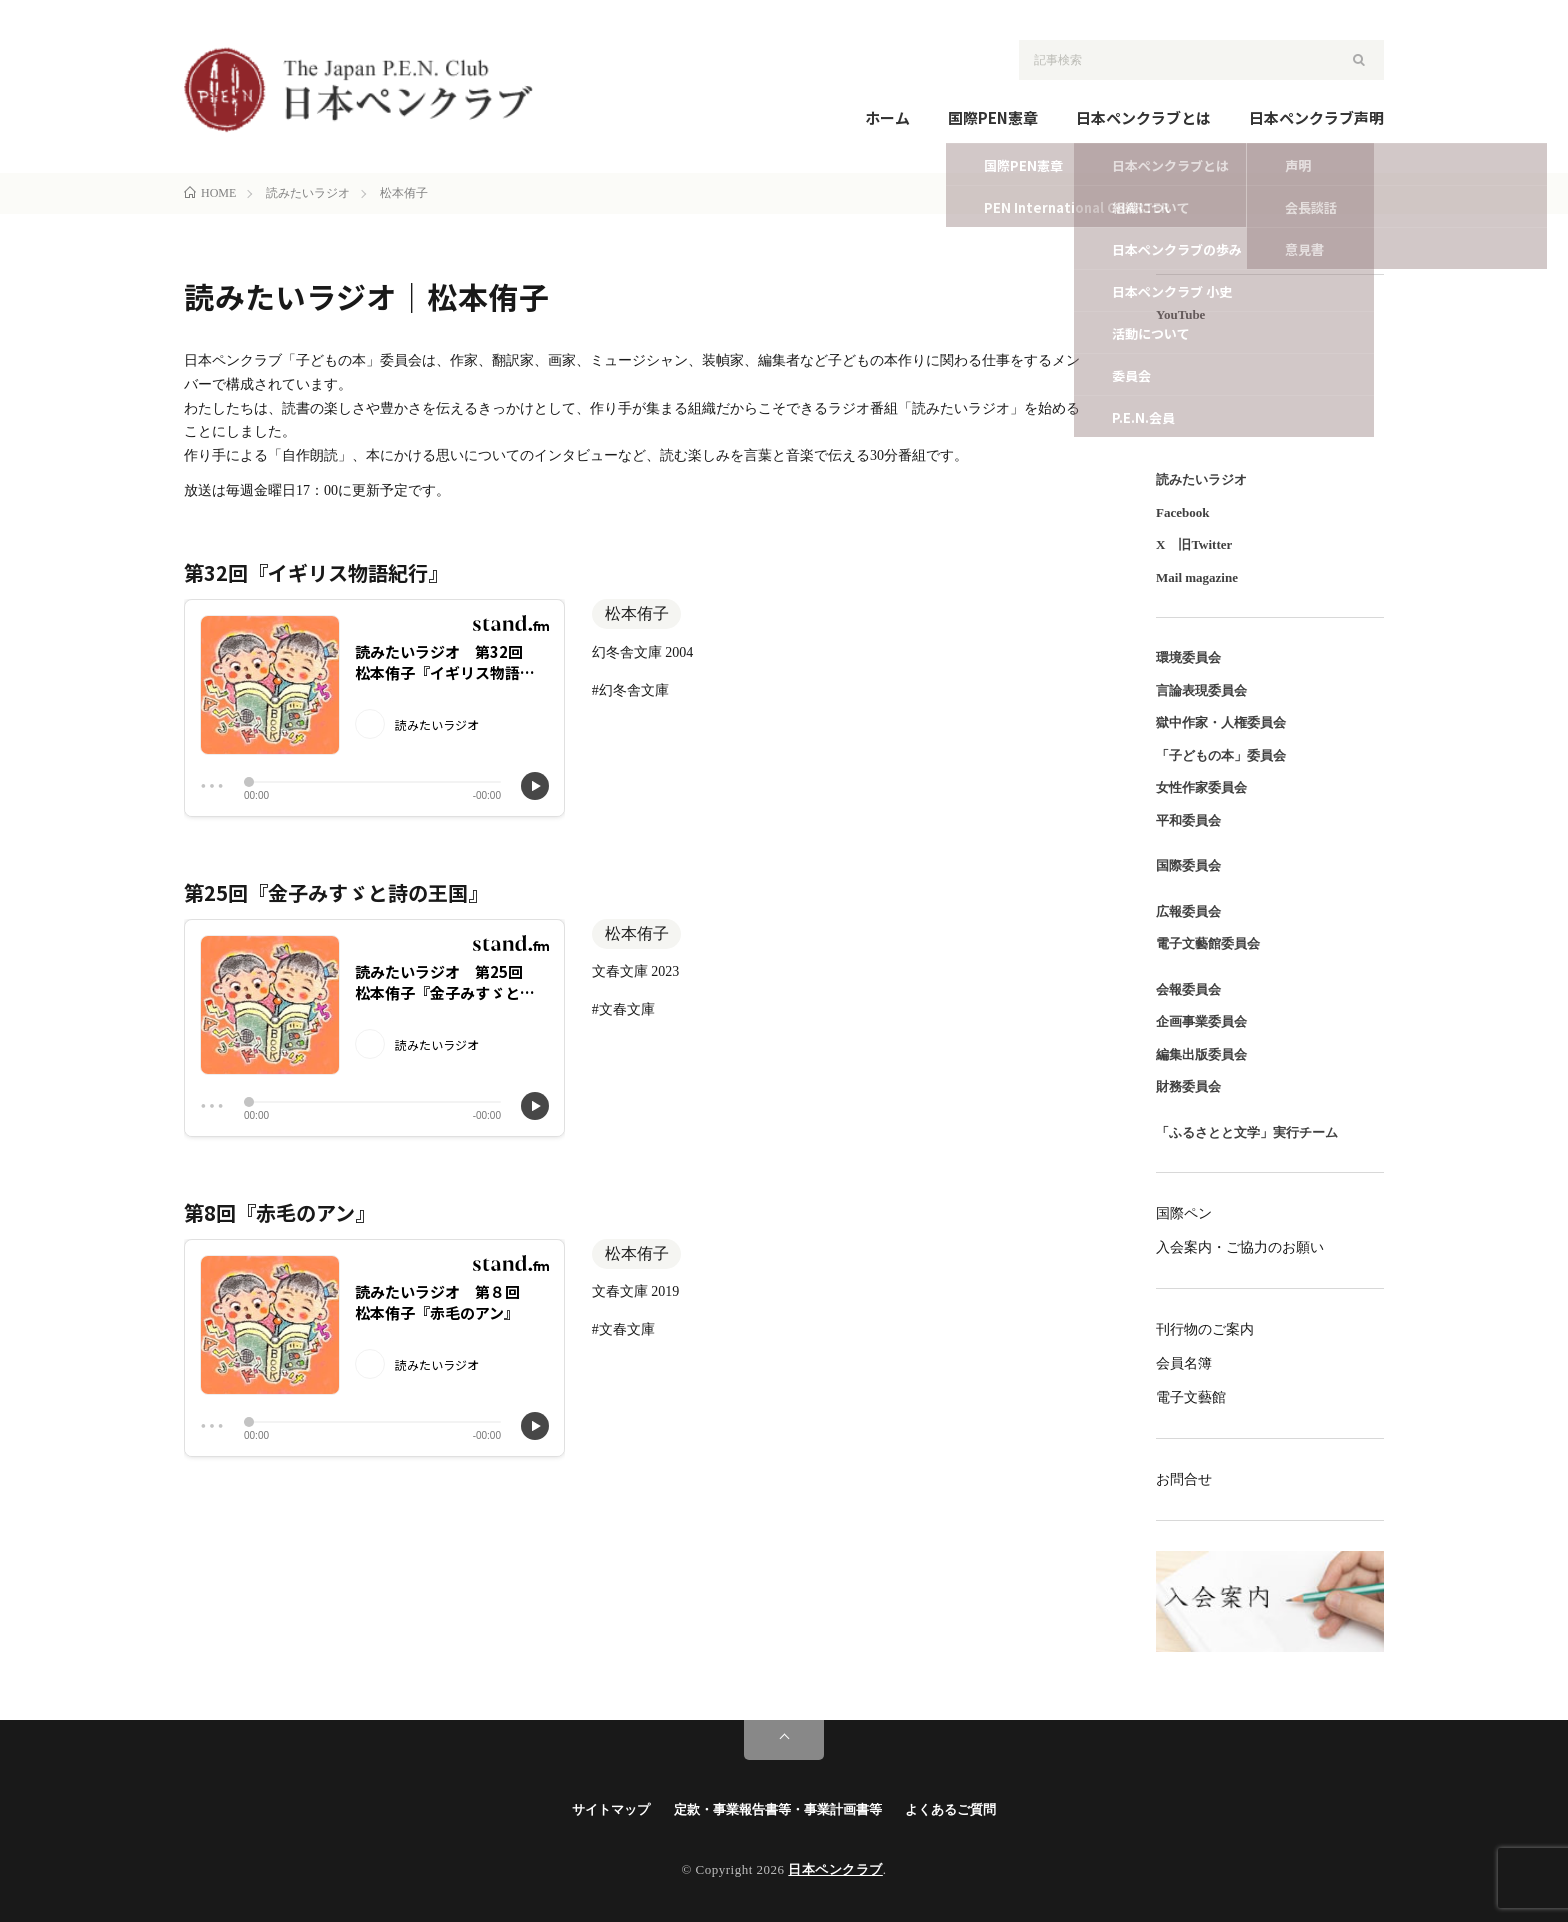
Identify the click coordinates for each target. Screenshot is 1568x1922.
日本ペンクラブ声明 (1316, 117)
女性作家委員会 (1201, 787)
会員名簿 (1184, 1363)
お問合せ (1184, 1479)
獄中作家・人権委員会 (1221, 722)
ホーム (887, 117)
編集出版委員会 (1201, 1054)
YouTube (1180, 314)
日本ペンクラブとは (1143, 117)
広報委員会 (1188, 911)
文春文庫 (627, 1009)
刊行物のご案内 (1205, 1329)
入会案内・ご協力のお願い (1240, 1247)
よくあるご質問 (950, 1809)
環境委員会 (1188, 657)
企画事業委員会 (1201, 1021)
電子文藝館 (1191, 1397)
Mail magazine (1197, 577)
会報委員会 (1188, 989)
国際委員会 (1188, 865)
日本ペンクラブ (835, 1869)
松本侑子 (637, 613)
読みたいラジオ (1201, 479)
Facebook (1182, 512)
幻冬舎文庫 (634, 690)
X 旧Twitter (1194, 544)
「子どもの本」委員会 (1221, 755)
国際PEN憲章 (993, 117)
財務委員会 (1188, 1086)
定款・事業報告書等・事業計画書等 (778, 1809)
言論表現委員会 (1201, 690)
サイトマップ (611, 1809)
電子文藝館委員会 (1208, 943)
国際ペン (1184, 1213)
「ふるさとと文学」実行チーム (1247, 1132)
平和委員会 (1188, 820)
